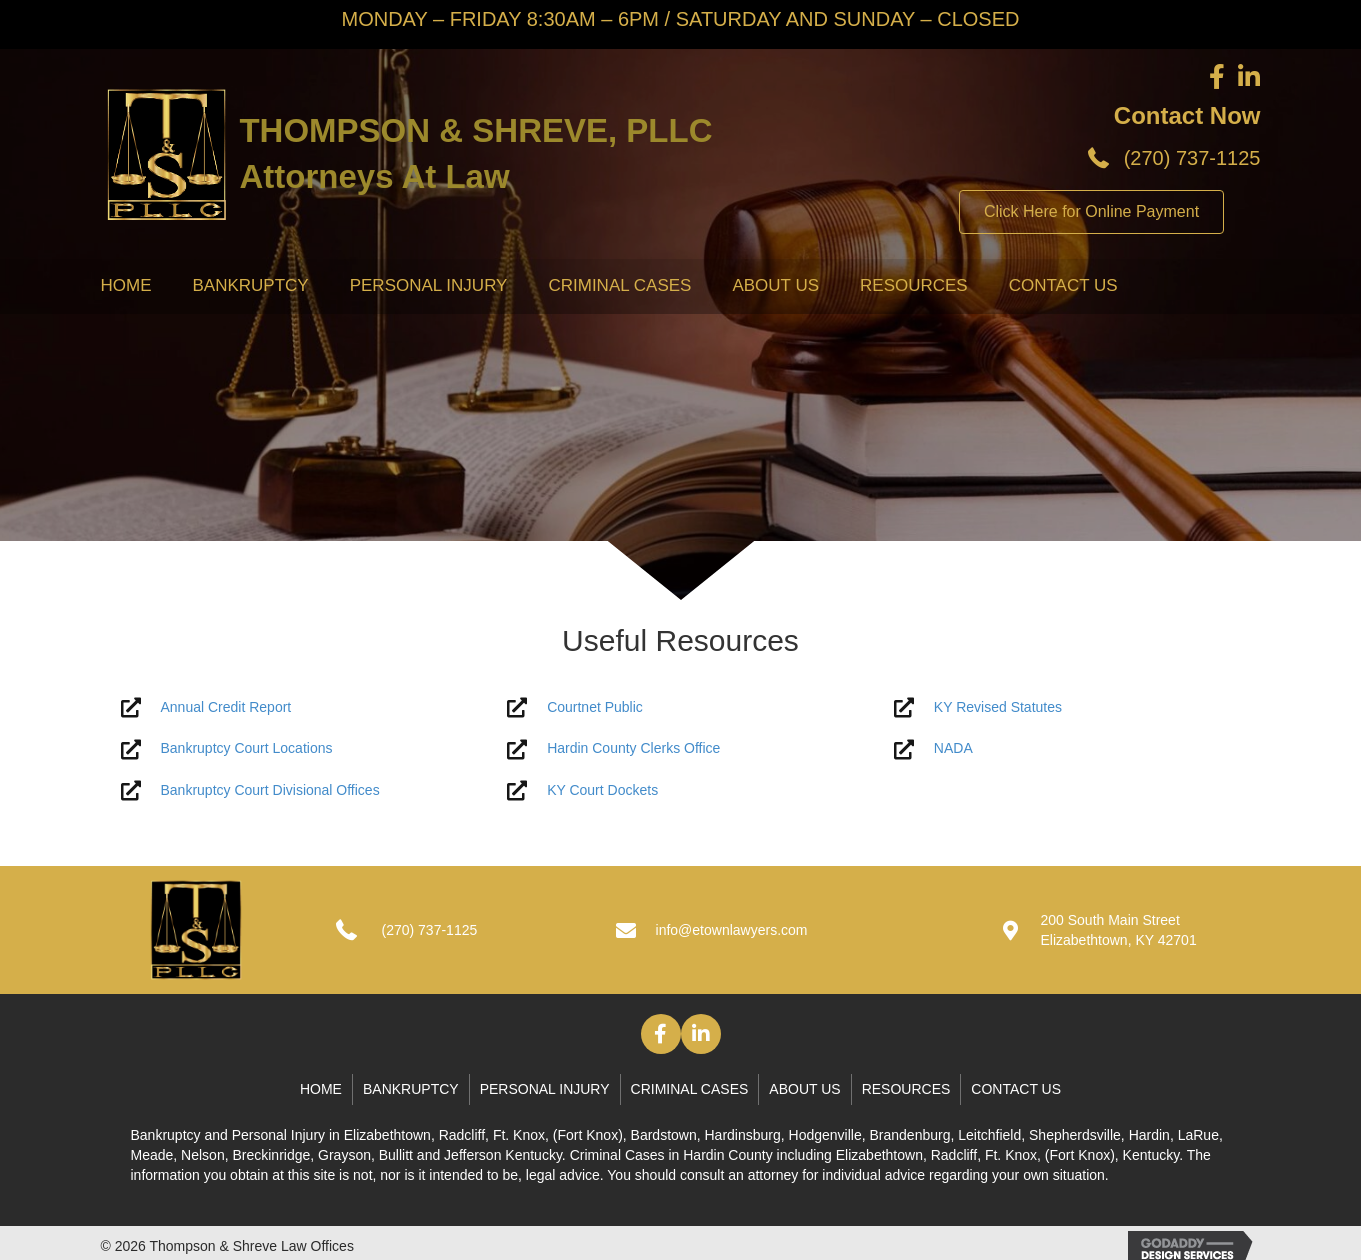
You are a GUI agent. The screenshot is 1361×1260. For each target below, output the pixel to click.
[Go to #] (294, 707)
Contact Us (1063, 285)
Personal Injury (429, 285)
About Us (775, 285)
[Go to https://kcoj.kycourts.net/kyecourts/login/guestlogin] (680, 707)
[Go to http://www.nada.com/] (1067, 748)
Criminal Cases (619, 285)
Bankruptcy (251, 285)
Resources (914, 285)
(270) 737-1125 (1192, 158)
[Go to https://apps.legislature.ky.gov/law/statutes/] (1067, 707)
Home (126, 285)
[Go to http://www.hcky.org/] (680, 748)
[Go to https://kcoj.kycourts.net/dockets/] (680, 790)
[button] (661, 1034)
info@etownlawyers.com (732, 930)
